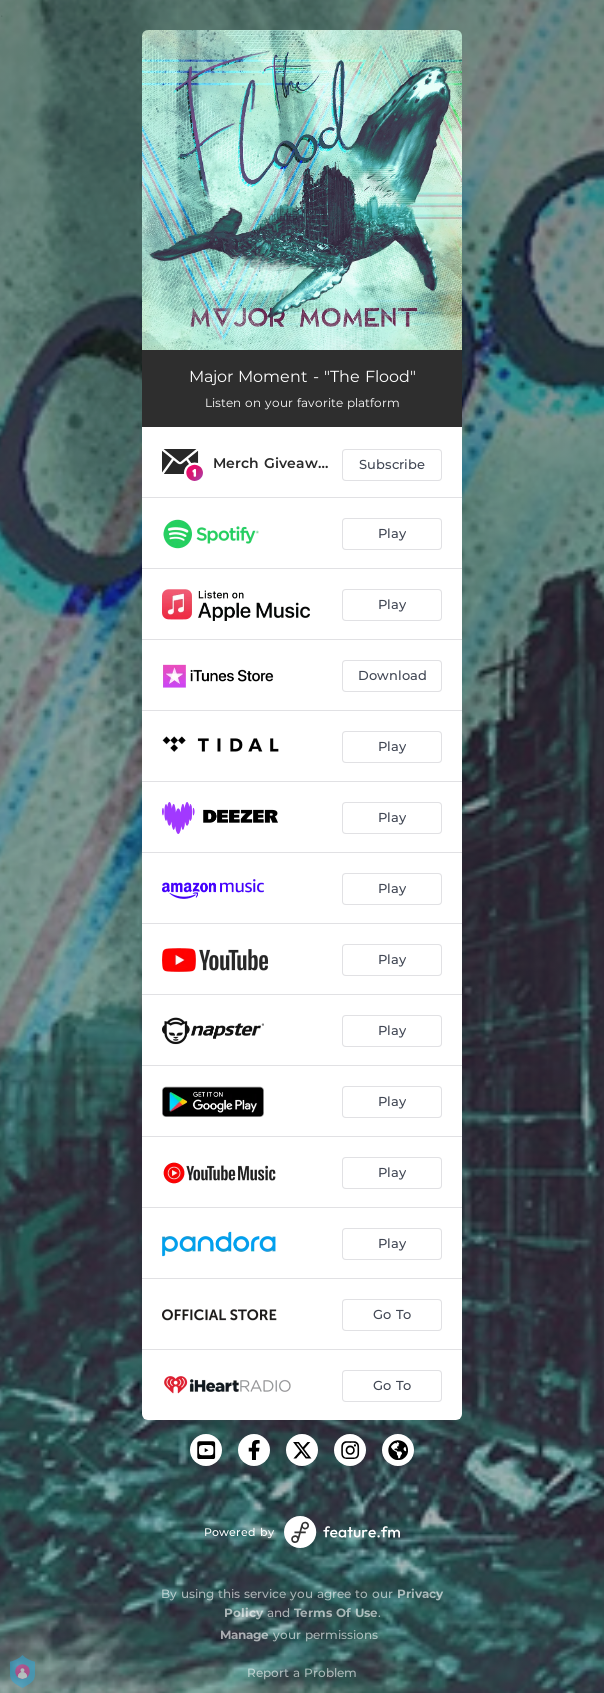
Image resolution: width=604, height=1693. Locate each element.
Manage (244, 1634)
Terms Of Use (336, 1612)
